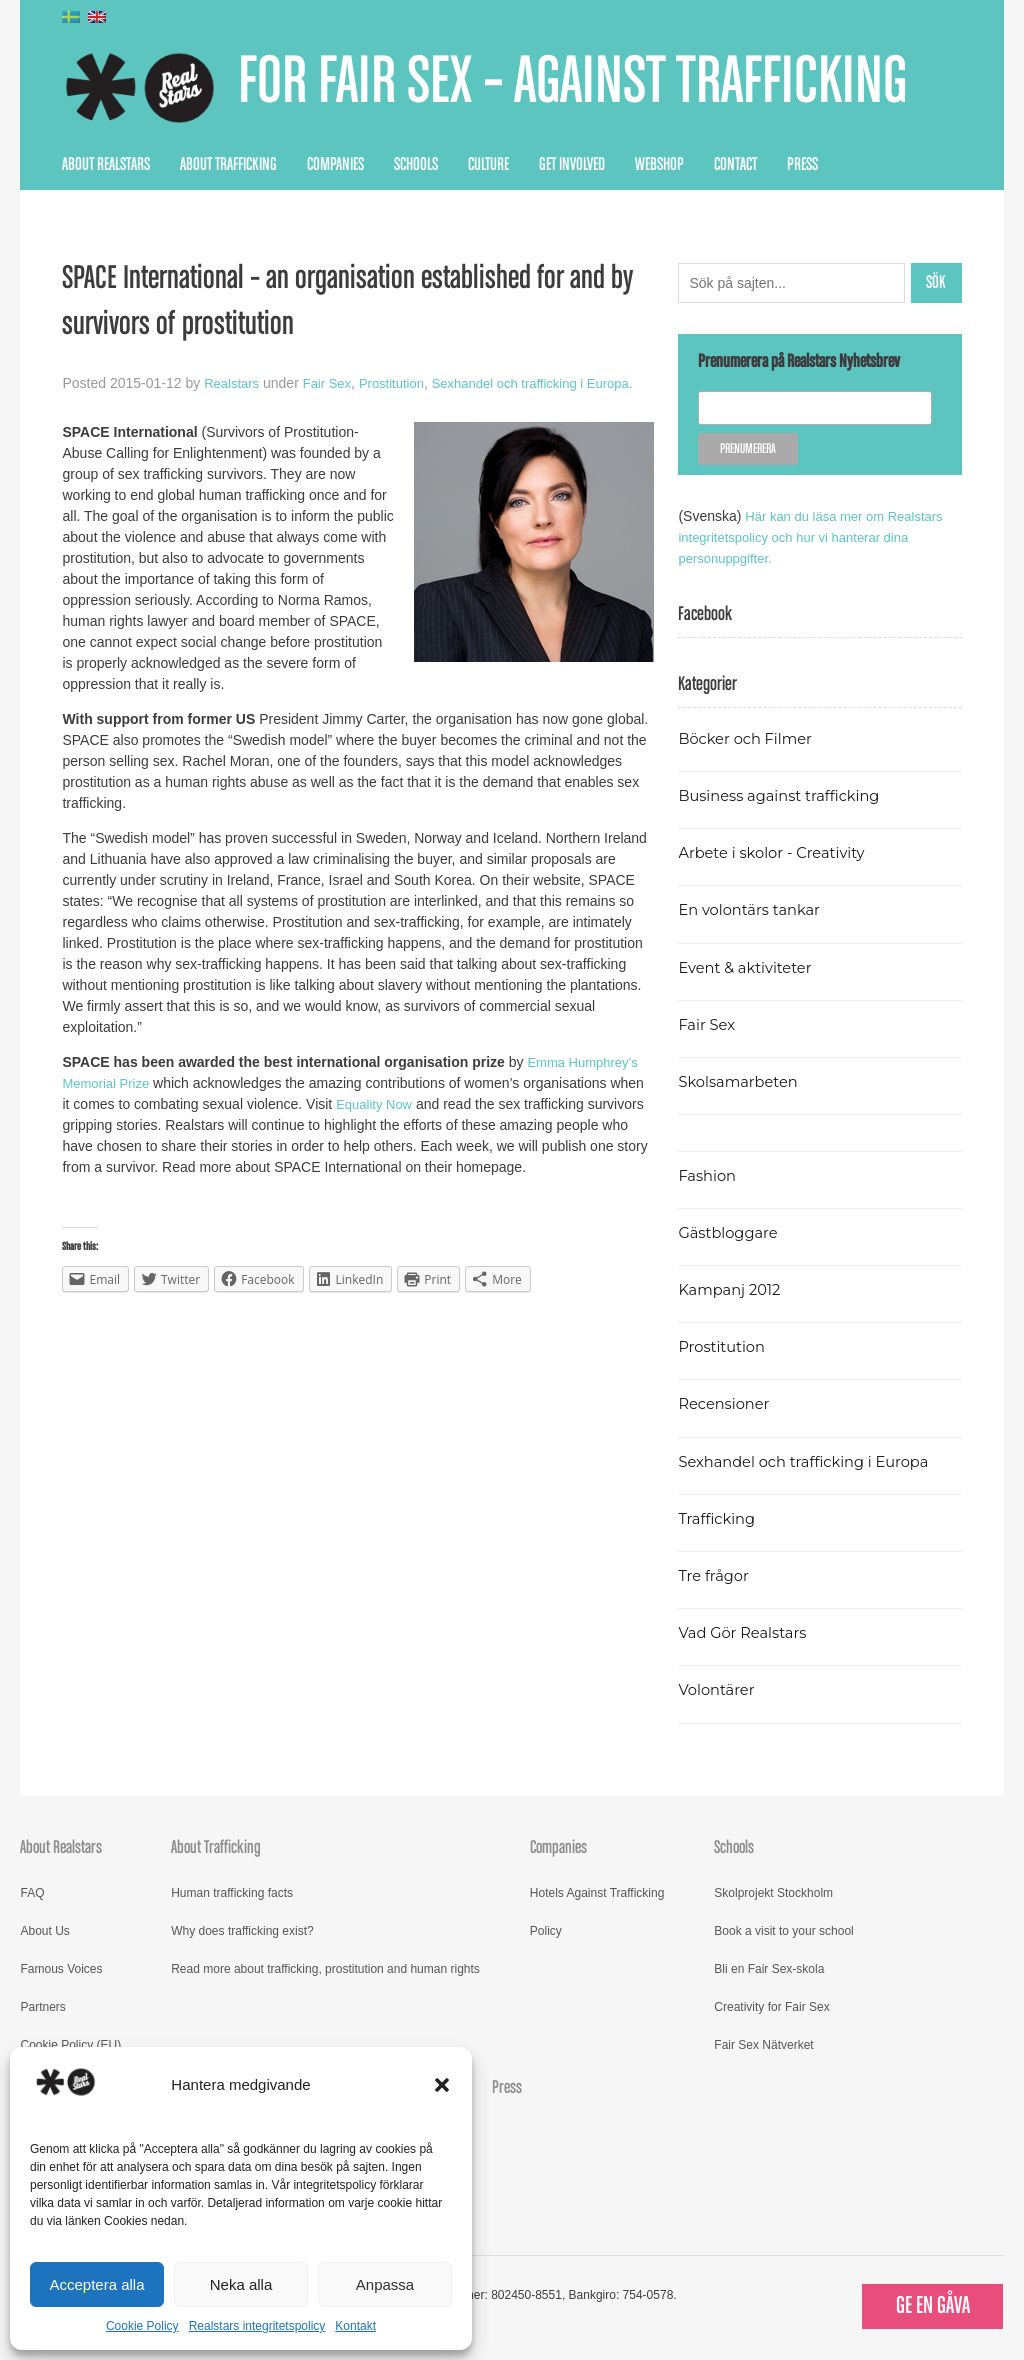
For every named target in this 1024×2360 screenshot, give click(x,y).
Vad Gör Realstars (747, 1632)
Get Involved (572, 165)
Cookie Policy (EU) (70, 2045)
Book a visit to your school (783, 1931)
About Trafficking (228, 165)
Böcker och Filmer (750, 738)
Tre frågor (716, 1575)
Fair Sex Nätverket (763, 2045)
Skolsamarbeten (742, 1081)
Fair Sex (333, 383)
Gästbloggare (731, 1232)
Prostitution (402, 383)
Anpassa (385, 2284)
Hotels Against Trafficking (597, 1893)
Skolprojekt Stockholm (773, 1893)
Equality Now (377, 1125)
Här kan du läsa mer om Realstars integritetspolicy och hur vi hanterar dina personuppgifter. (817, 537)
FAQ (32, 1893)
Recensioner (727, 1403)
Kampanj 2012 (733, 1289)
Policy (546, 1931)
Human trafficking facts (232, 1893)
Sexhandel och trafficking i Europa (812, 1461)
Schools (416, 165)
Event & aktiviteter (750, 967)
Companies (335, 165)
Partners (42, 2007)
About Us (44, 1931)
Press (802, 165)
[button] (442, 2085)
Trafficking (719, 1518)
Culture (488, 165)
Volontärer (719, 1689)
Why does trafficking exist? (242, 1931)
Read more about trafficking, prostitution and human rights (325, 1969)
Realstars (233, 383)
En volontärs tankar (754, 909)
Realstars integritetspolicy (257, 2326)
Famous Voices (61, 1969)
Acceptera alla (96, 2284)
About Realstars (106, 165)
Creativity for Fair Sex (771, 2007)
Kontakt (355, 2326)
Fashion (709, 1175)
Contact (735, 165)
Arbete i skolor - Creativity (778, 852)
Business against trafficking (786, 795)
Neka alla (241, 2284)
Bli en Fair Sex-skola (769, 1969)
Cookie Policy (142, 2326)
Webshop (659, 165)
